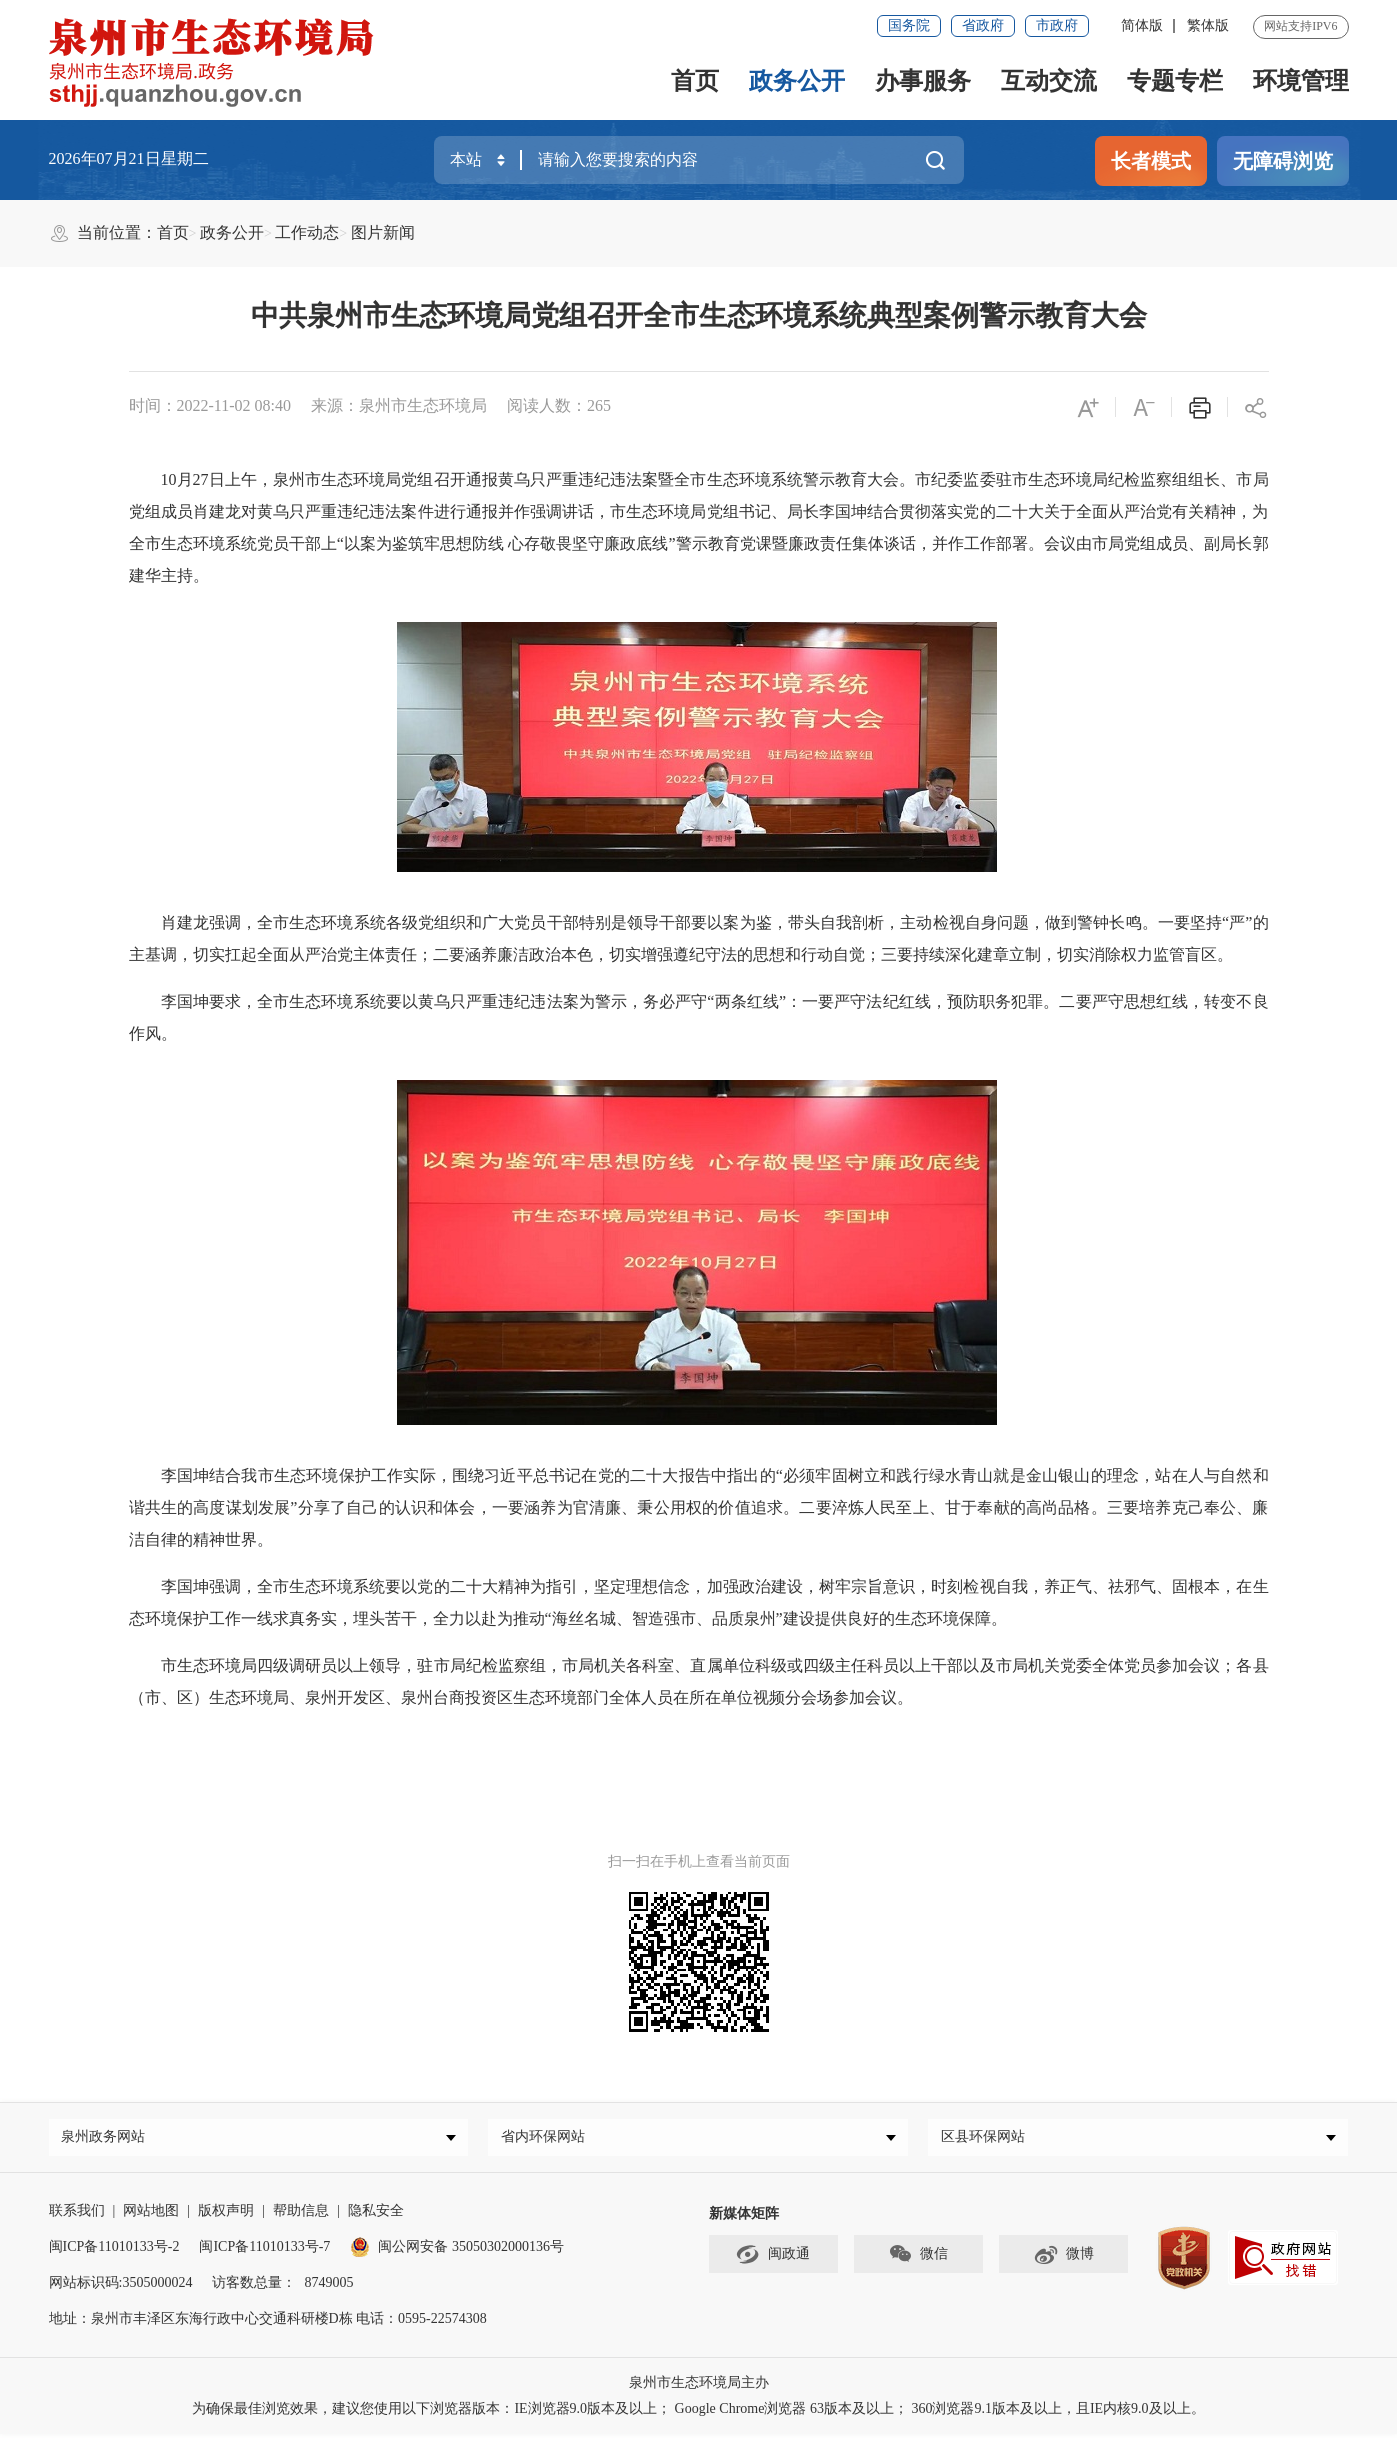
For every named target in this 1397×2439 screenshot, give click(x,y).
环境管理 (1301, 81)
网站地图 (151, 2215)
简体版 (1142, 25)
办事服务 (923, 81)
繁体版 (1208, 25)
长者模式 (1151, 161)
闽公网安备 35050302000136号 (457, 2251)
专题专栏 (1175, 81)
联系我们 (77, 2215)
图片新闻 (383, 232)
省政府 (983, 25)
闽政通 (773, 2260)
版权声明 (226, 2215)
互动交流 (1049, 81)
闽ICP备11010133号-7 (264, 2251)
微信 (918, 2260)
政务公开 (797, 81)
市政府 (1057, 25)
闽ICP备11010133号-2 (114, 2251)
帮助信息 (301, 2215)
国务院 (909, 25)
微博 (1063, 2260)
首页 (695, 81)
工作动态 (307, 232)
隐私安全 (376, 2215)
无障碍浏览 (1283, 161)
